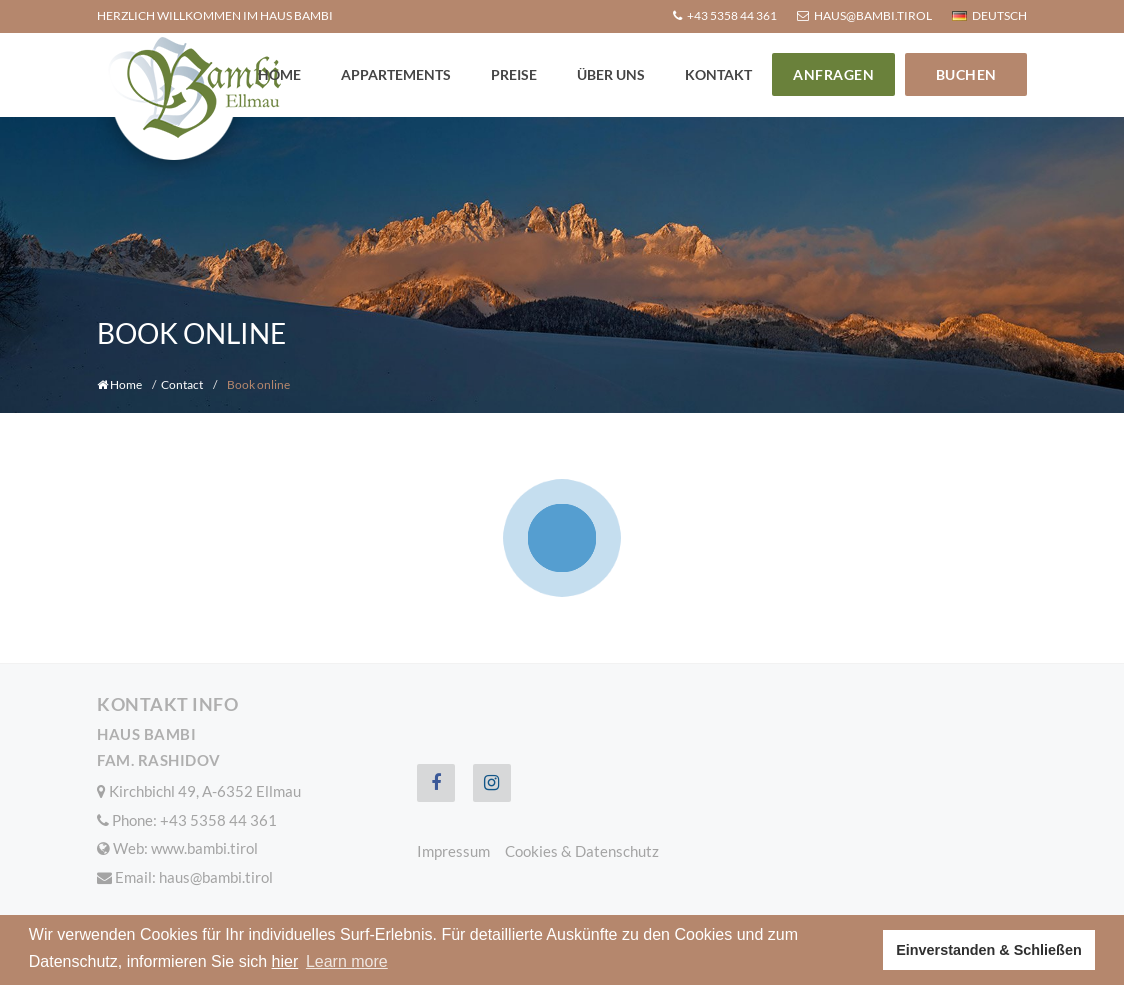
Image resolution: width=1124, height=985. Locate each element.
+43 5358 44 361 (218, 820)
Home (279, 74)
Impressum (453, 851)
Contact (182, 384)
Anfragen (833, 74)
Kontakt (718, 74)
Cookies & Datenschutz (582, 851)
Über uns (611, 74)
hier (285, 961)
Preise (514, 74)
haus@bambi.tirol (216, 877)
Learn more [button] (347, 961)
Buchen (966, 74)
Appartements (396, 74)
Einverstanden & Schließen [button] (989, 950)
